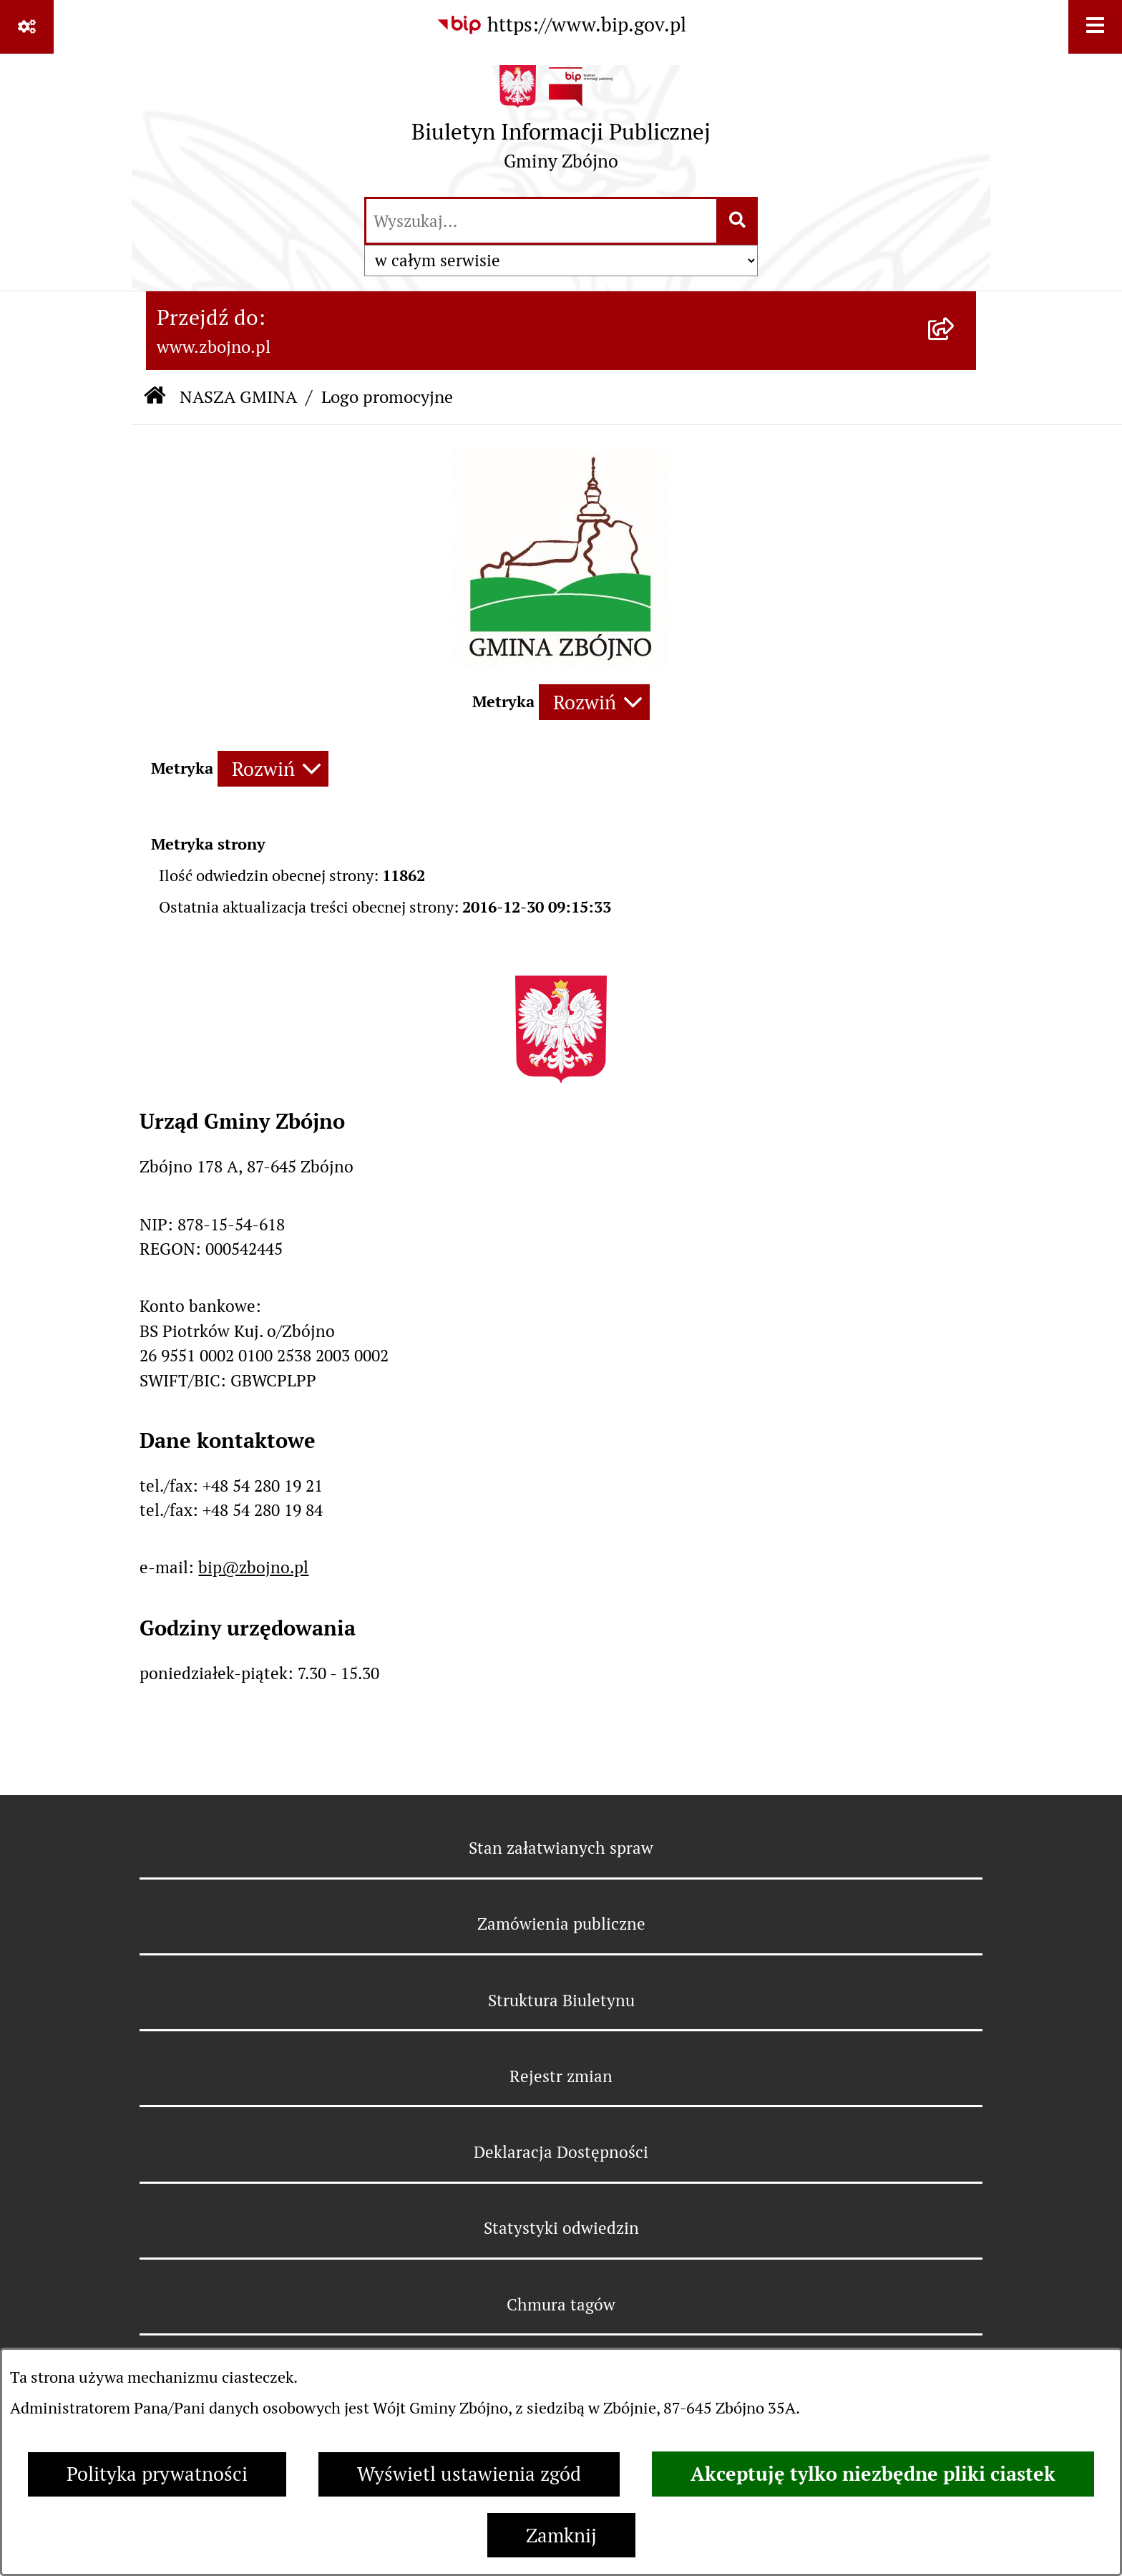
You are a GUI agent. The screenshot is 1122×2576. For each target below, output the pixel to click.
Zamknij (561, 2535)
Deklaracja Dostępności (561, 2152)
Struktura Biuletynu (561, 2000)
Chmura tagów (561, 2304)
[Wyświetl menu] (1095, 27)
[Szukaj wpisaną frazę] (738, 221)
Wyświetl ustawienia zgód (469, 2474)
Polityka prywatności (157, 2474)
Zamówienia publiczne (561, 1924)
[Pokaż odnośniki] (27, 27)
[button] (561, 659)
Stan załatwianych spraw (561, 1848)
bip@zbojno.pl (253, 1567)
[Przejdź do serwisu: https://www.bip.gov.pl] (561, 25)
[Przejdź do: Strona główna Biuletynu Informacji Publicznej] (154, 397)
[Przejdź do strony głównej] (561, 124)
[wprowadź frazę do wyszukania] (541, 221)
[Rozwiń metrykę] (594, 702)
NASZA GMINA (238, 397)
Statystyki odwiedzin (561, 2228)
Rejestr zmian (561, 2076)
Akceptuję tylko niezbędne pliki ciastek (873, 2474)
